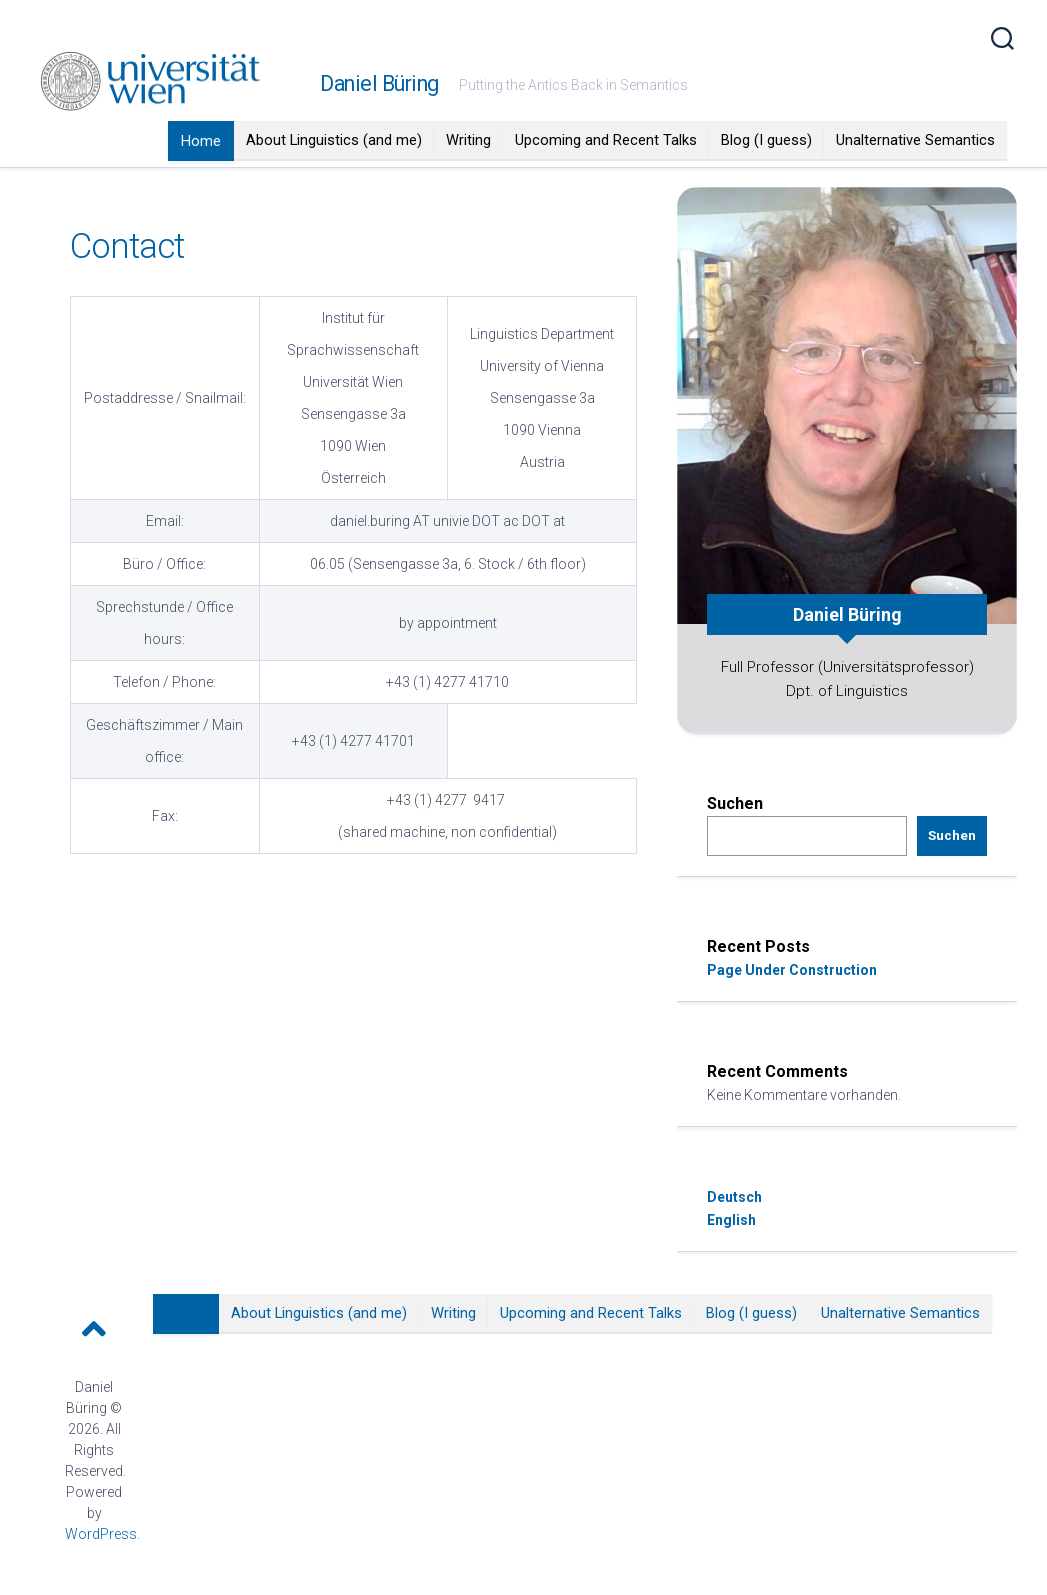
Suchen (735, 803)
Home (201, 141)
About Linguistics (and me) (334, 140)
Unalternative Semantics (915, 140)
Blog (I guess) (766, 140)
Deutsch (734, 1197)
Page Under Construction (792, 970)
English (731, 1220)
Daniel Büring (379, 83)
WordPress (101, 1534)
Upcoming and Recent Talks (606, 140)
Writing (468, 140)
